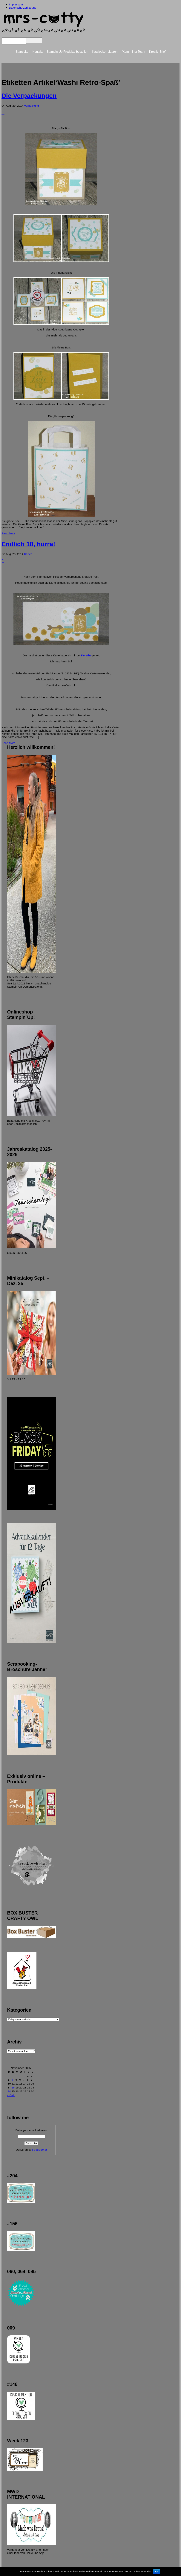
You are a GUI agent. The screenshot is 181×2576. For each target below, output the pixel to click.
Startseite (22, 51)
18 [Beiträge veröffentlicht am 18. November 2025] (13, 2087)
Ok (156, 2571)
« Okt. (11, 2095)
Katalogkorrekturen (104, 51)
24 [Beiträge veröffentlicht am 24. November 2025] (9, 2091)
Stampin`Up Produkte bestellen (67, 51)
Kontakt (38, 51)
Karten (28, 554)
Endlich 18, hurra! (28, 544)
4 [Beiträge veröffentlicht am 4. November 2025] (12, 2079)
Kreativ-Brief (157, 51)
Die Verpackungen (29, 95)
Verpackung (31, 105)
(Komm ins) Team (133, 51)
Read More (8, 533)
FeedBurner (39, 2149)
